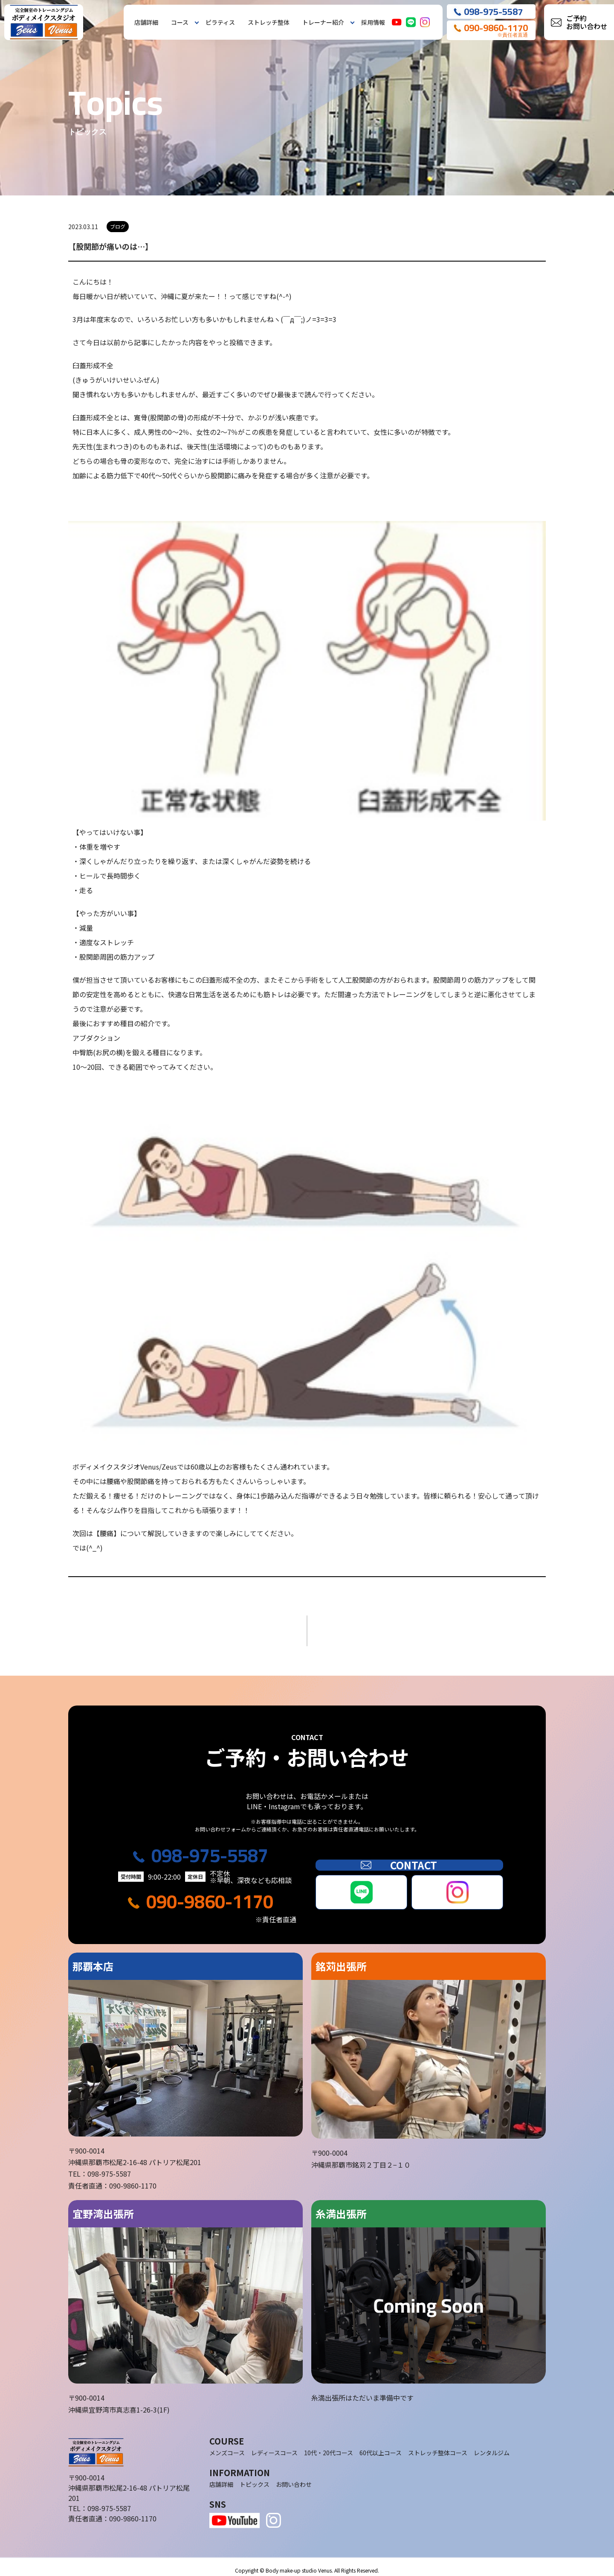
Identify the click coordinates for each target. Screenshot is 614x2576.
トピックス (254, 2477)
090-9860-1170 (209, 1895)
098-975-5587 (209, 1849)
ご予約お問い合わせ (586, 22)
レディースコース (274, 2446)
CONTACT (409, 1858)
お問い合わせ (294, 2477)
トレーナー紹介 (323, 22)
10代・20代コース (328, 2446)
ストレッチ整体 (269, 22)
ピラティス (220, 22)
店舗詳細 (146, 22)
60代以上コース (380, 2446)
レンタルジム (492, 2446)
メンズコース (227, 2446)
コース (179, 22)
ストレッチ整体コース (437, 2446)
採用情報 (373, 22)
